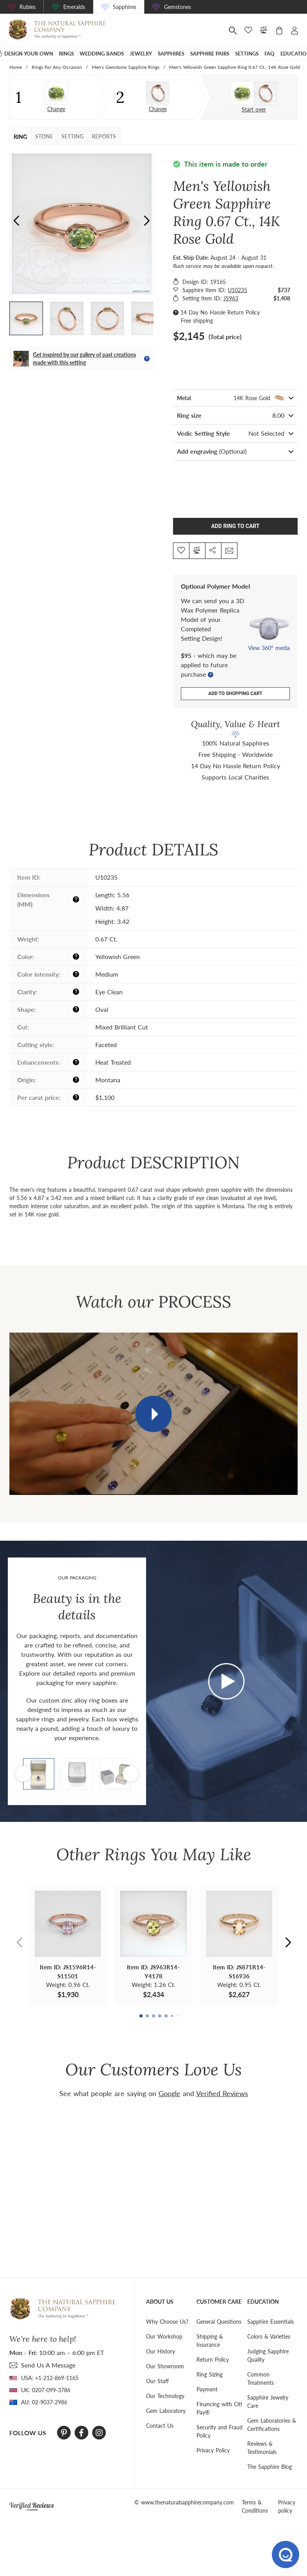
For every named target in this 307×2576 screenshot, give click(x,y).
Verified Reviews (222, 2092)
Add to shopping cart (235, 693)
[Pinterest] (64, 2432)
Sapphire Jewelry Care (267, 2400)
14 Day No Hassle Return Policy (220, 312)
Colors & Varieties (268, 2335)
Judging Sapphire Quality (268, 2354)
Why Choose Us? (167, 2320)
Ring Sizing (209, 2373)
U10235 (237, 290)
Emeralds (74, 7)
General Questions (218, 2320)
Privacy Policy (213, 2449)
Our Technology (165, 2395)
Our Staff (157, 2380)
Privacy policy (286, 2505)
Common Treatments (260, 2377)
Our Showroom (165, 2365)
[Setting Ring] (158, 93)
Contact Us (159, 2425)
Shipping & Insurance (209, 2339)
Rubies (28, 7)
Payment (207, 2388)
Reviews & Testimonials (262, 2446)
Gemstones (177, 7)
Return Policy (212, 2358)
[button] (147, 221)
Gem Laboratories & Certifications (271, 2423)
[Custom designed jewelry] (253, 93)
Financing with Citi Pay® (219, 2407)
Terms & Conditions (255, 2505)
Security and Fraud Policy (219, 2430)
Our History (160, 2350)
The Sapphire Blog (269, 2466)
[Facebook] (81, 2432)
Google (169, 2092)
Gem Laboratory (166, 2410)
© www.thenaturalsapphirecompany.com (184, 2501)
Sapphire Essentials (270, 2320)
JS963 (230, 298)
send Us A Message (48, 2364)
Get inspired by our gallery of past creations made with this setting (84, 358)
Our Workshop (164, 2335)
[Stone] (56, 93)
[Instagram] (99, 2432)
